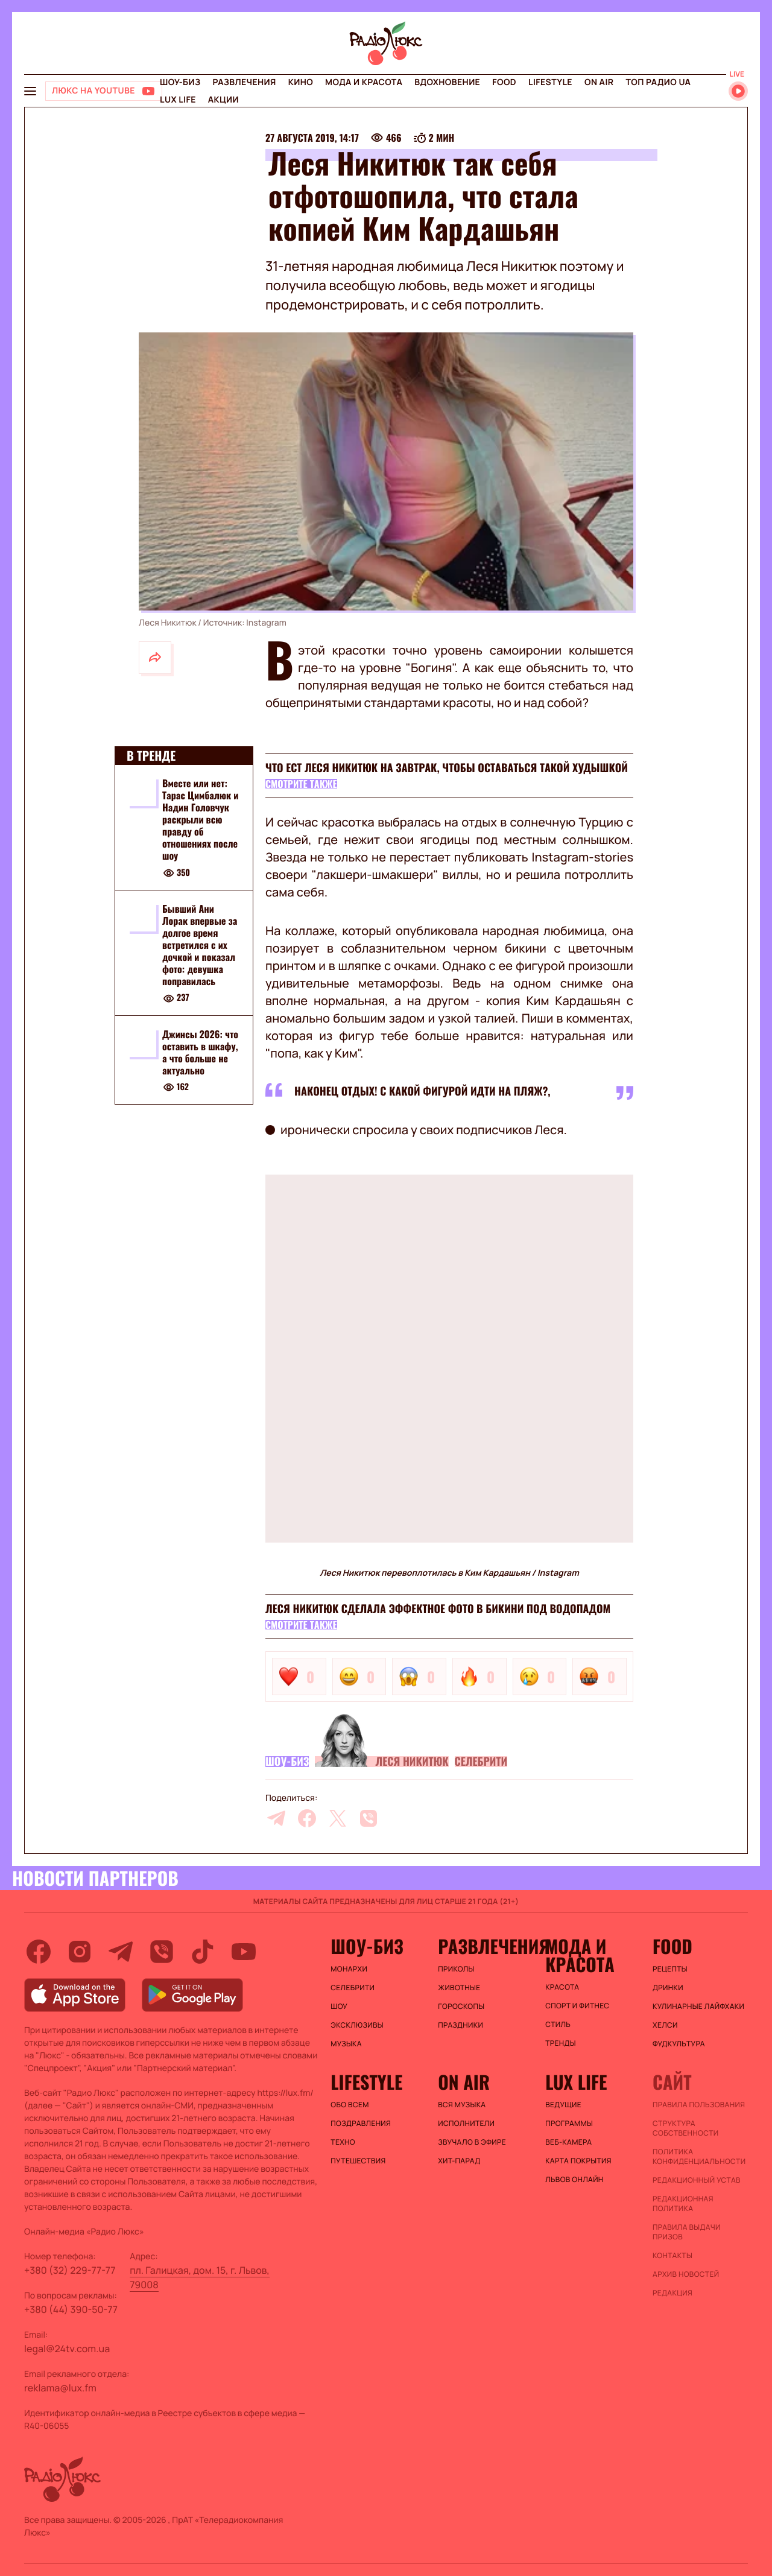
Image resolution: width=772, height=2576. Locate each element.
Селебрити (481, 1761)
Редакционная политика (683, 2203)
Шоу (339, 2006)
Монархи (349, 1969)
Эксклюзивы (357, 2025)
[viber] (368, 1818)
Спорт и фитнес (577, 2006)
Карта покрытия (578, 2161)
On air (598, 82)
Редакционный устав (697, 2180)
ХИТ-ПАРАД (459, 2161)
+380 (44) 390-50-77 (71, 2309)
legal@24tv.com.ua (67, 2348)
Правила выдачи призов (687, 2232)
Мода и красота (363, 82)
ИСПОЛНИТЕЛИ (466, 2123)
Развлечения (244, 82)
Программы (569, 2123)
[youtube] (243, 1951)
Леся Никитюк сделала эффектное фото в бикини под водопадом (437, 1609)
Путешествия (358, 2161)
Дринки (668, 1988)
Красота (562, 1987)
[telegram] (276, 1818)
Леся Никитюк (411, 1761)
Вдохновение (447, 82)
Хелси (665, 2025)
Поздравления (361, 2123)
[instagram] (79, 1951)
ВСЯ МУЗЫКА (462, 2105)
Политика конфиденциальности (699, 2156)
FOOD (504, 82)
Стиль (558, 2024)
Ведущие (563, 2105)
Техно (343, 2142)
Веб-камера (568, 2142)
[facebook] (307, 1818)
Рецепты (670, 1969)
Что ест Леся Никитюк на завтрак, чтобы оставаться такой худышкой (446, 768)
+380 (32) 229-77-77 (70, 2270)
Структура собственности (685, 2128)
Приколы (456, 1969)
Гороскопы (461, 2006)
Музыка (346, 2044)
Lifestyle (550, 82)
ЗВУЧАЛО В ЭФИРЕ (472, 2142)
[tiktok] (202, 1951)
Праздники (460, 2025)
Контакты (672, 2255)
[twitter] (338, 1818)
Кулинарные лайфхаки (698, 2006)
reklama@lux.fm (60, 2387)
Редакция (672, 2293)
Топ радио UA (658, 82)
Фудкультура (679, 2044)
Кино (300, 82)
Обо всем (350, 2105)
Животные (459, 1988)
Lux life (178, 100)
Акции (223, 100)
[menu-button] (30, 91)
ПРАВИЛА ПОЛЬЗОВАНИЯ (699, 2105)
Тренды (560, 2043)
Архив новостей (686, 2274)
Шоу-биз (180, 82)
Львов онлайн (574, 2179)
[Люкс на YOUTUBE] (103, 91)
